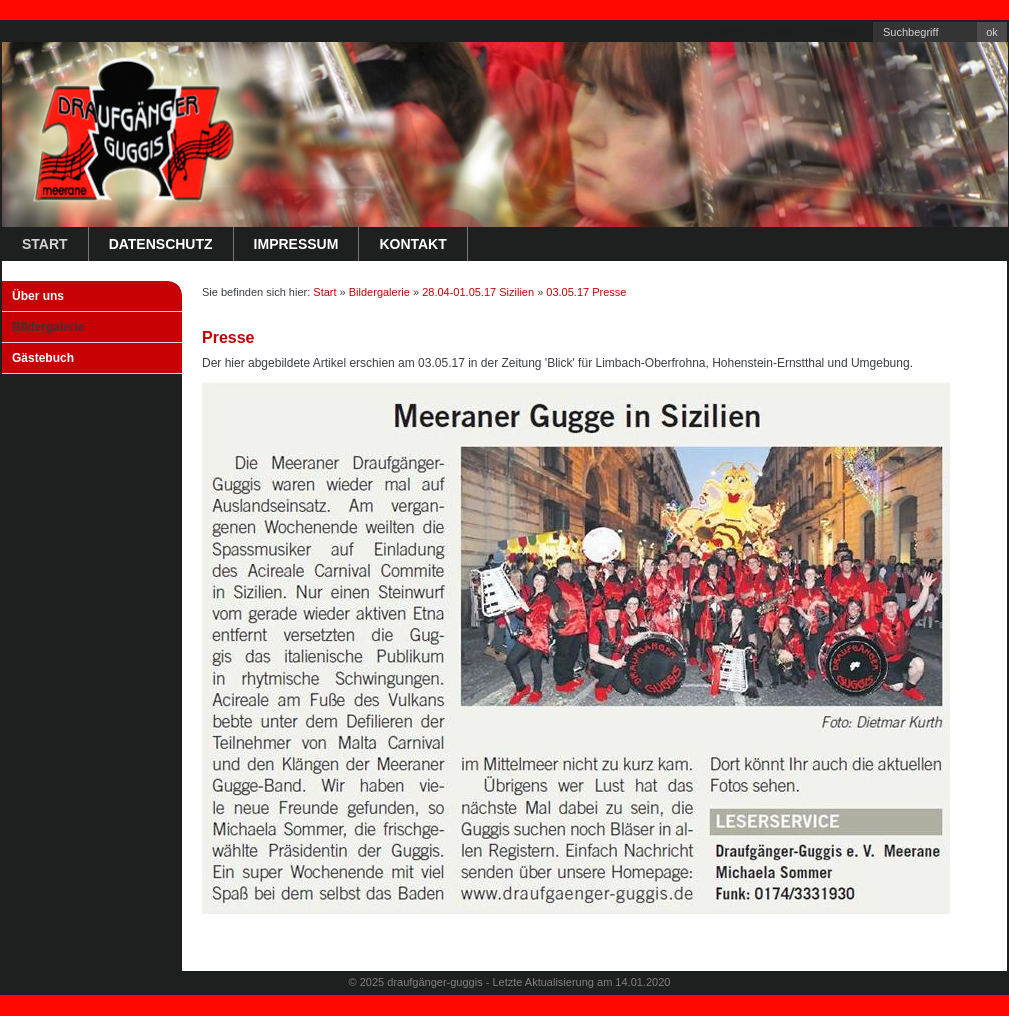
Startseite (722, 31)
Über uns (38, 296)
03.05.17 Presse (586, 292)
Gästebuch (43, 358)
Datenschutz (161, 244)
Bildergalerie (48, 327)
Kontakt (776, 31)
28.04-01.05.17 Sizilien (478, 292)
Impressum (836, 31)
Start (45, 244)
